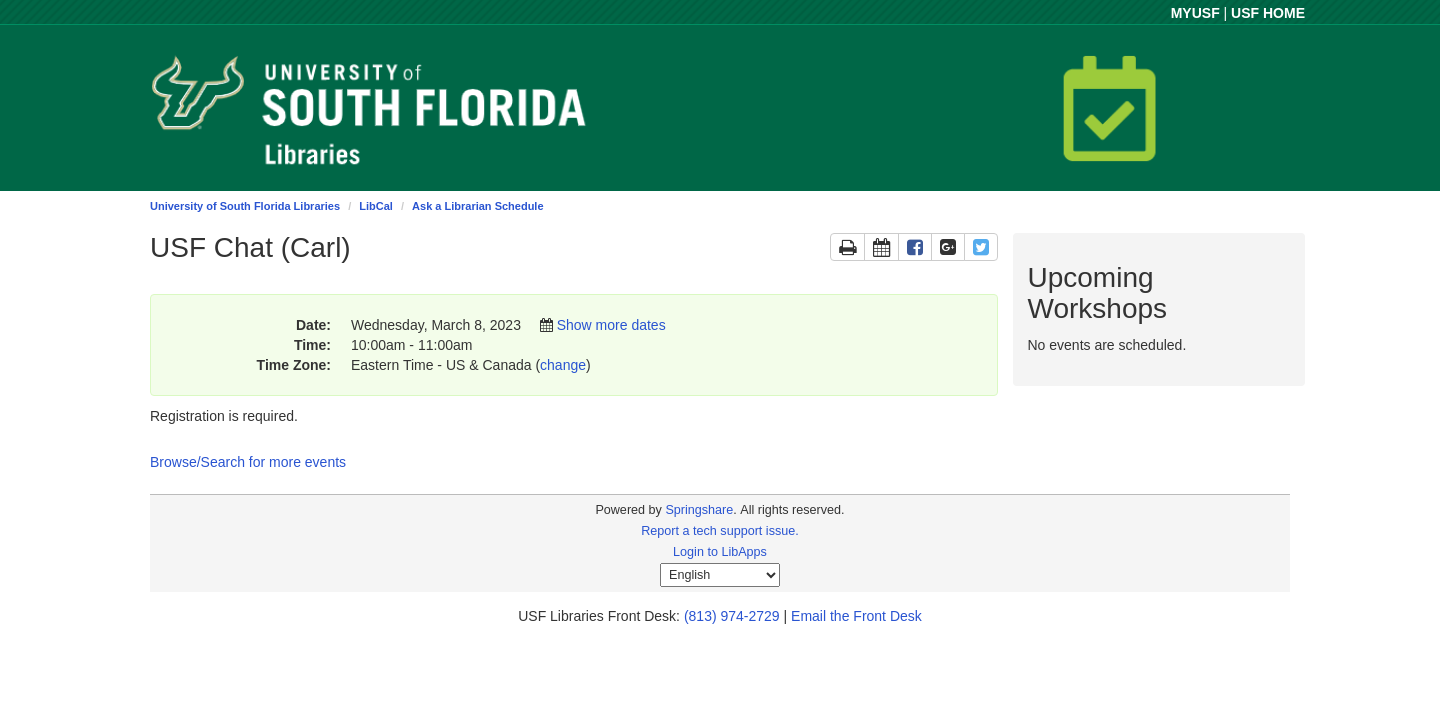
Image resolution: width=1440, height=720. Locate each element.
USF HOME (1268, 13)
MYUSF (1195, 13)
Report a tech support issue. (720, 531)
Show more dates (611, 325)
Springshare (699, 510)
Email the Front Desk (856, 616)
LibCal (376, 206)
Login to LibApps (720, 552)
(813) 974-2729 (732, 616)
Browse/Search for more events (248, 462)
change (563, 365)
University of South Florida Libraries (245, 206)
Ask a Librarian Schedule (477, 206)
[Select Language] (720, 575)
